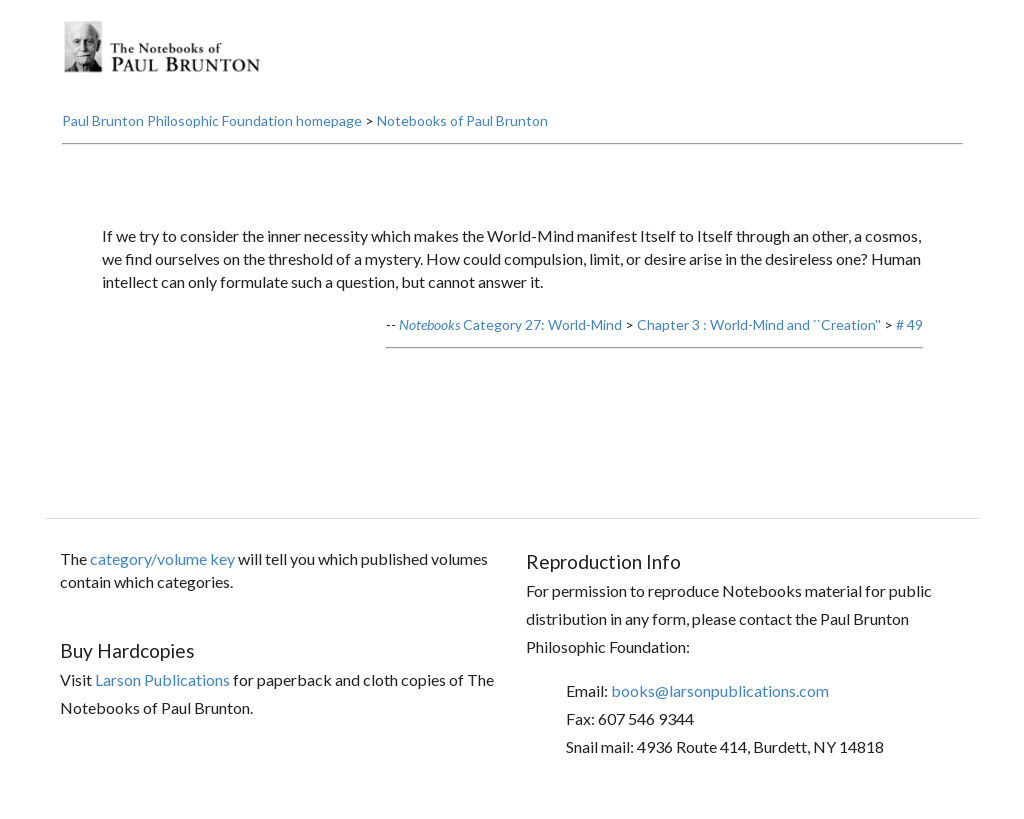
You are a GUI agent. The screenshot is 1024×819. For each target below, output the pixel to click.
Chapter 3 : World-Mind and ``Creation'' (759, 324)
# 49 (909, 324)
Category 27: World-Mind (510, 324)
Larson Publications (162, 679)
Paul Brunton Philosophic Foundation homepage (212, 120)
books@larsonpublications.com (720, 690)
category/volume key (162, 558)
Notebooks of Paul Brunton (462, 120)
